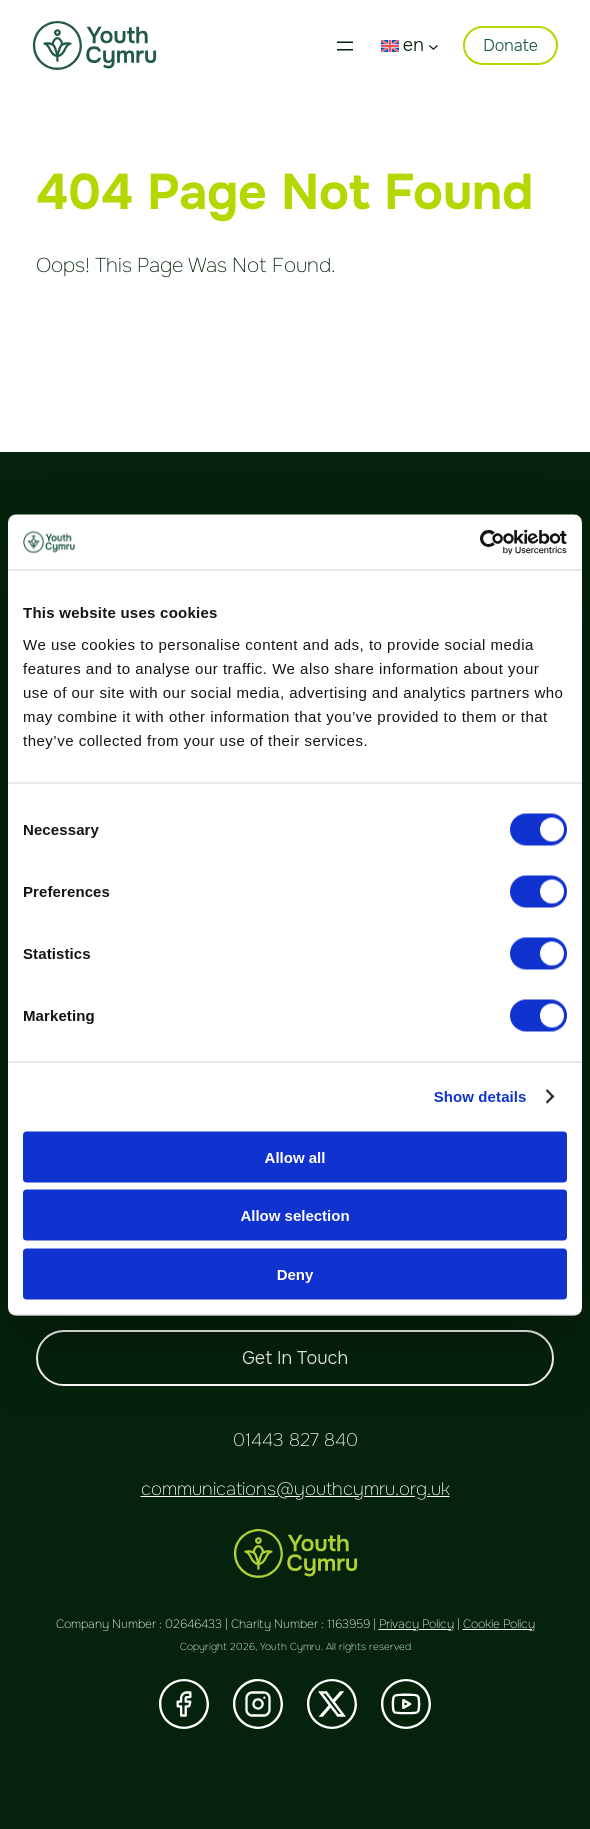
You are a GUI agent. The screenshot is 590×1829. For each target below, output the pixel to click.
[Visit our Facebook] (184, 1704)
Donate (510, 45)
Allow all (295, 1156)
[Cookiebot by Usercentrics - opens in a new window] (479, 542)
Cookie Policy (499, 1624)
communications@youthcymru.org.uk (295, 1489)
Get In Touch (295, 1358)
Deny (295, 1273)
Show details (480, 1096)
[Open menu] (345, 46)
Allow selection (294, 1215)
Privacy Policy (416, 1624)
